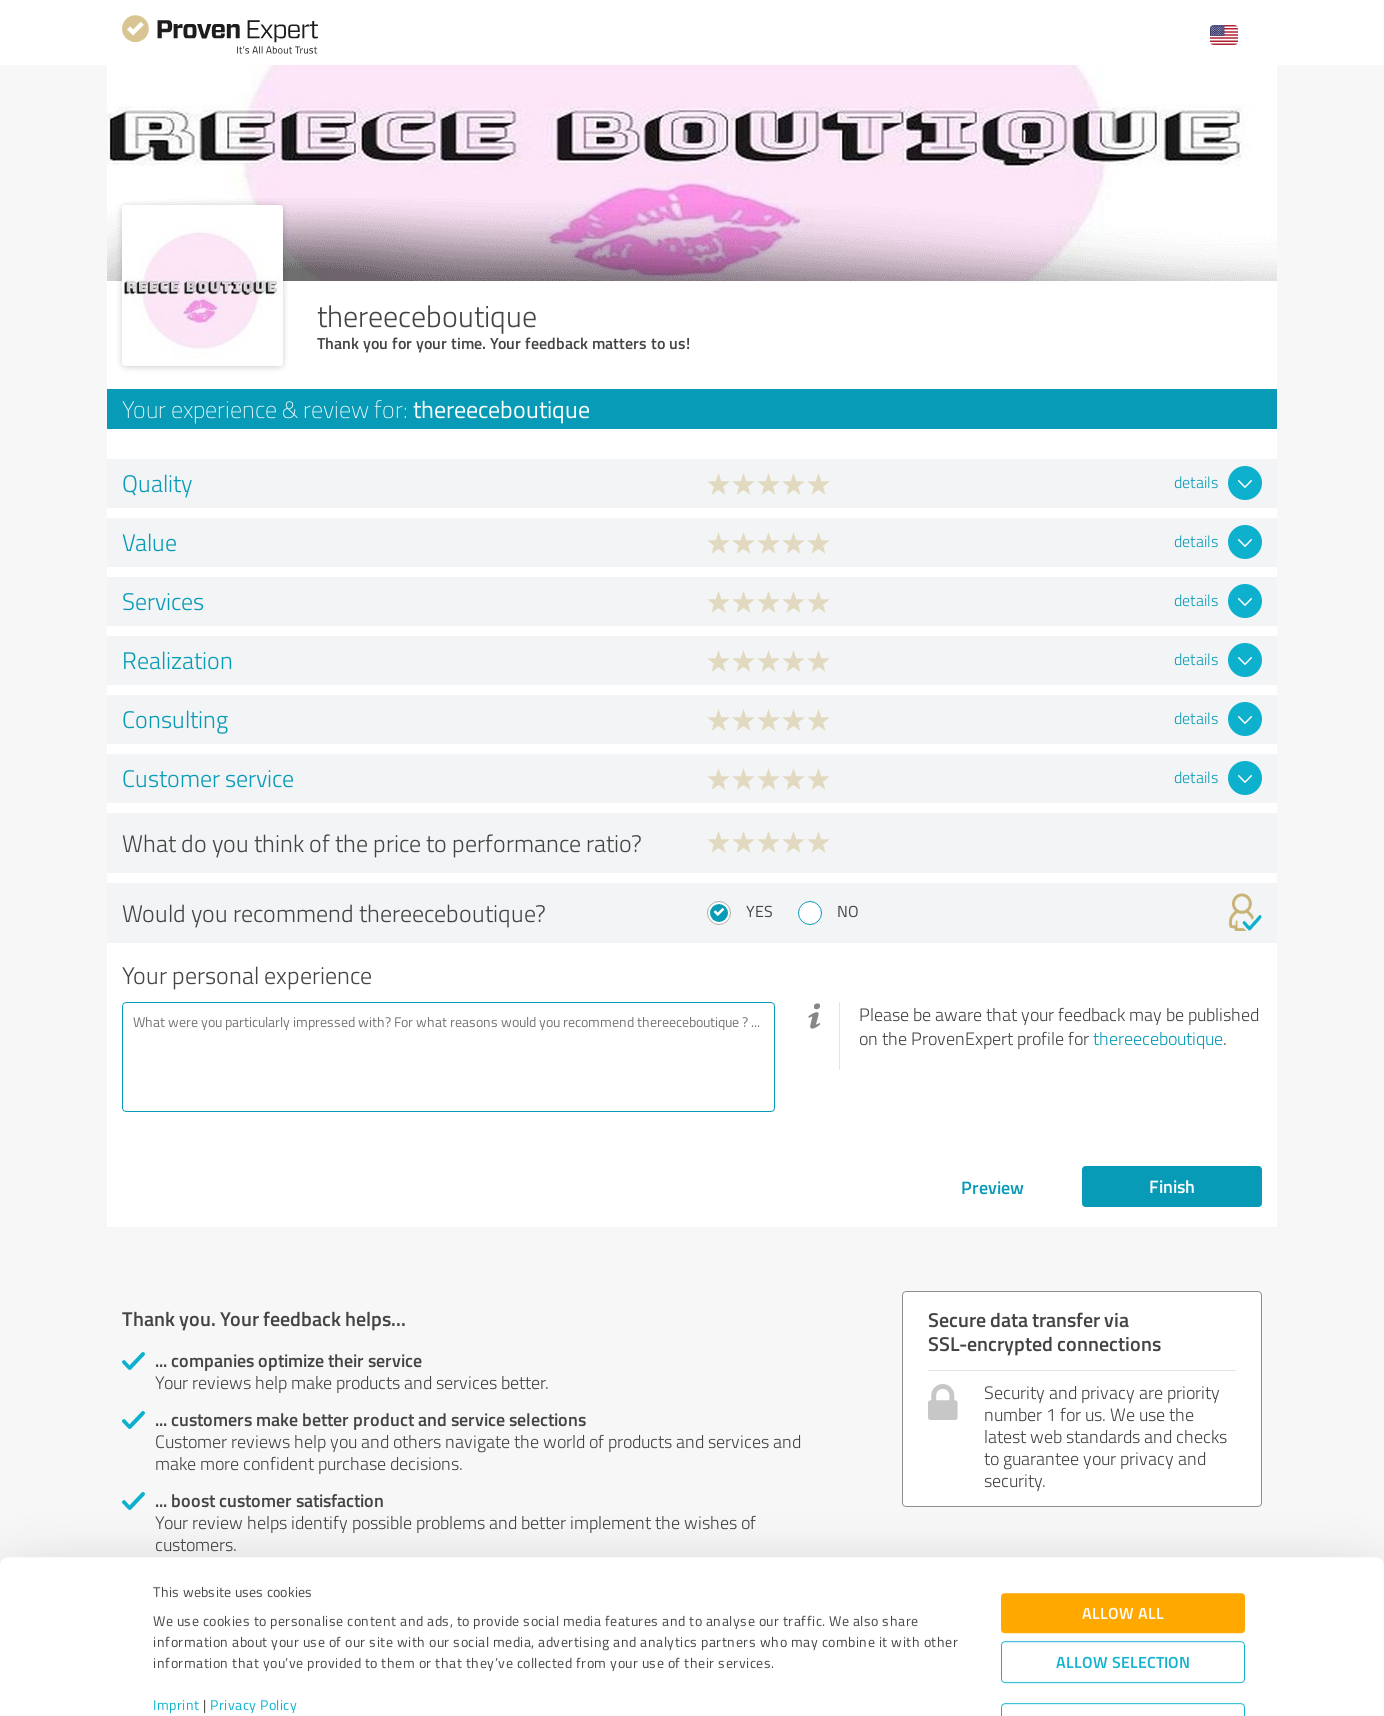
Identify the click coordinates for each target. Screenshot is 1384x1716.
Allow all (1123, 1530)
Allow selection (1123, 1579)
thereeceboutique (1158, 1038)
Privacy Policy (253, 1622)
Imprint (176, 1622)
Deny (1123, 1641)
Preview (992, 1187)
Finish (1172, 1186)
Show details (817, 1678)
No (848, 911)
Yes (759, 911)
